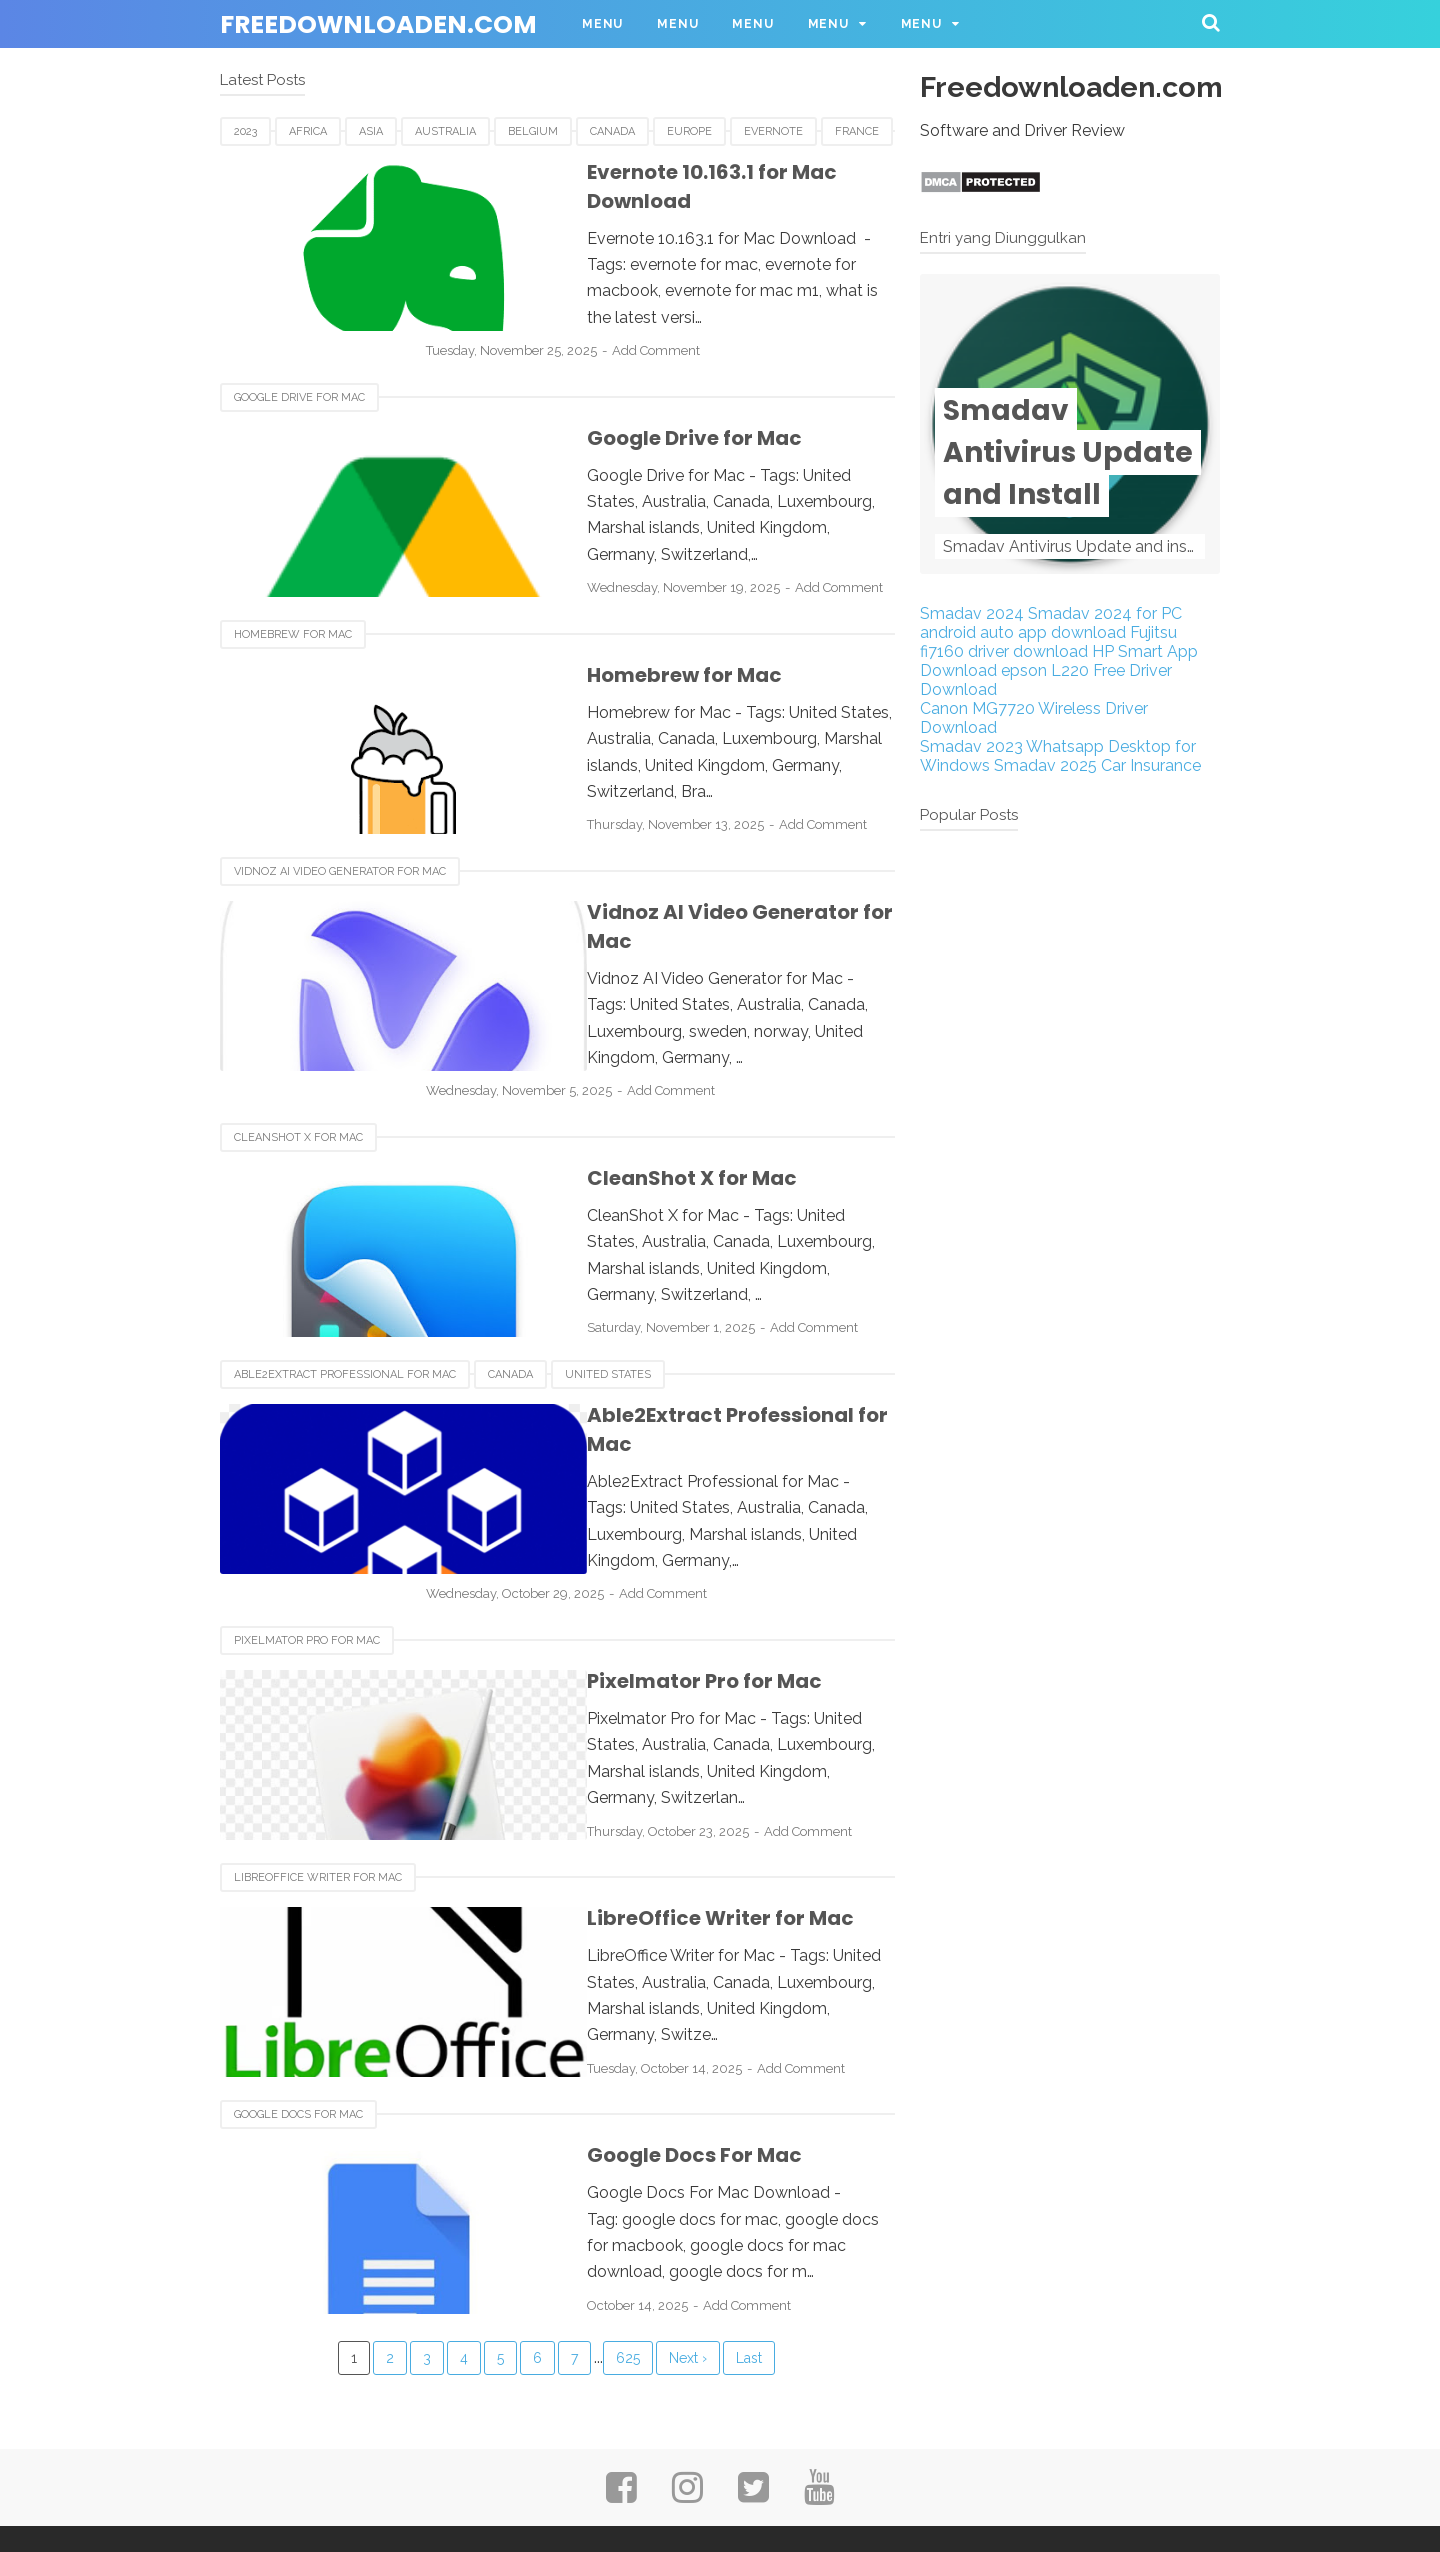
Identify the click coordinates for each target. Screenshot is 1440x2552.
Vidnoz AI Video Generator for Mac (340, 836)
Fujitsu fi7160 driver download (1048, 642)
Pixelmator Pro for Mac (307, 1541)
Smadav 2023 (971, 746)
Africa (308, 131)
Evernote (773, 131)
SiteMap (943, 2459)
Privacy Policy (702, 2459)
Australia (445, 131)
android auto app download (1023, 632)
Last (749, 2252)
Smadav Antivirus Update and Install (1068, 452)
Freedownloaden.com (378, 24)
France (857, 131)
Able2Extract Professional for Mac (345, 1306)
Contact (581, 2459)
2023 (245, 131)
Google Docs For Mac (298, 2011)
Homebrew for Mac (293, 601)
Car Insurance (1151, 765)
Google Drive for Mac (299, 366)
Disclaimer (832, 2459)
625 (628, 2252)
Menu (602, 24)
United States (608, 1306)
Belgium (533, 131)
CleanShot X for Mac (298, 1071)
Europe (689, 131)
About (489, 2459)
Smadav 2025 (1045, 765)
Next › (688, 2252)
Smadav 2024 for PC (1105, 613)
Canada (612, 131)
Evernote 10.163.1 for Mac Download (674, 172)
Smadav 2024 (972, 613)
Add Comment (725, 295)
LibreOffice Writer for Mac (318, 1776)
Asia (371, 131)
